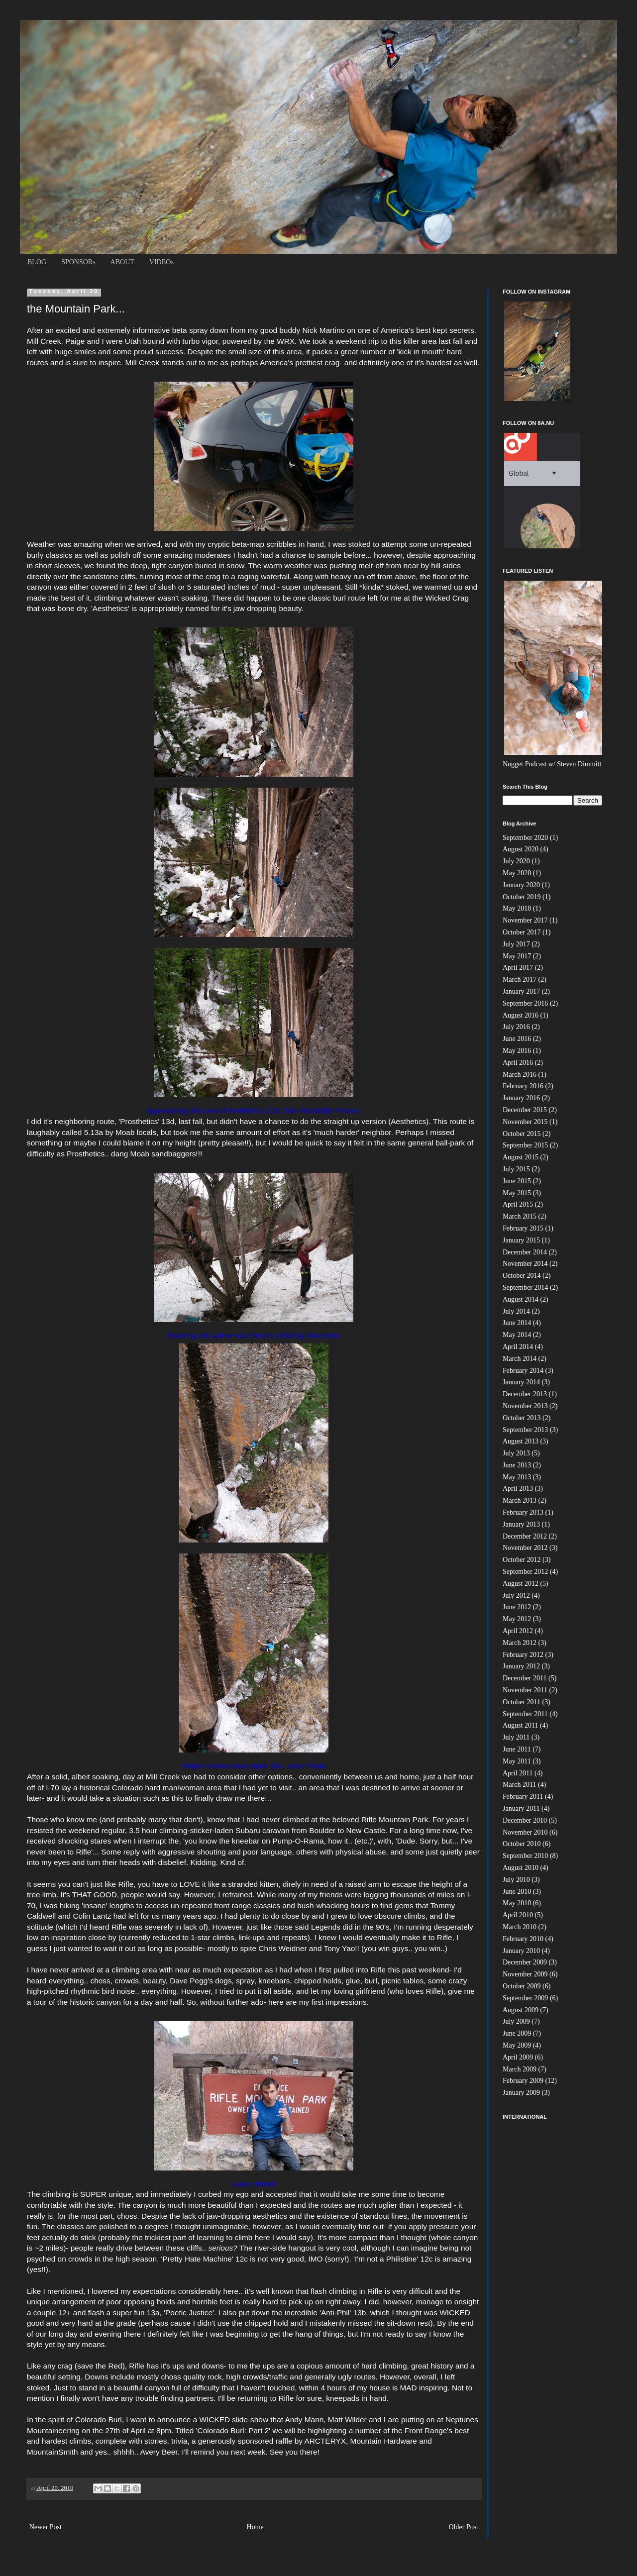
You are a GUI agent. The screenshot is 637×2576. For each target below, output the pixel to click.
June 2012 (517, 1607)
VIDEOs (161, 262)
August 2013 (520, 1441)
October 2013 (522, 1418)
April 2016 (518, 1062)
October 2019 (522, 897)
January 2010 (521, 1951)
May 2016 (517, 1050)
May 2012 (517, 1619)
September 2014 (525, 1287)
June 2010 (517, 1891)
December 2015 (525, 1110)
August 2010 (520, 1867)
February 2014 (523, 1370)
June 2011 (517, 1749)
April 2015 (518, 1204)
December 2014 (525, 1252)
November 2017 (525, 920)
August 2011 (520, 1725)
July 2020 (516, 861)
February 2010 (523, 1939)
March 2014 (519, 1358)
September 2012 (525, 1571)
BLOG (36, 262)
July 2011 (516, 1737)
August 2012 (520, 1583)
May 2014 (517, 1335)
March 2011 (519, 1784)
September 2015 (525, 1145)
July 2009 (516, 2021)
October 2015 (522, 1133)
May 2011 (517, 1761)
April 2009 (518, 2057)
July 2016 (516, 1026)
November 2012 (525, 1547)
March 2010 (519, 1927)
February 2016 (523, 1086)
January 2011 (521, 1808)
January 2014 (521, 1382)
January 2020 (521, 885)
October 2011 (521, 1702)
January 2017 (521, 991)
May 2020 (517, 873)
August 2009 (520, 2010)
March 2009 (519, 2069)
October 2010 (522, 1844)
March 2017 (519, 979)
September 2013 (525, 1430)
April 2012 (518, 1631)
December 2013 (525, 1394)
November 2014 (525, 1263)
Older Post (464, 2527)
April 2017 (518, 967)
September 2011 (525, 1714)
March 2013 (519, 1500)
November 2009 (525, 1974)
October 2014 (522, 1275)
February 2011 (523, 1796)
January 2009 (521, 2092)
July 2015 (516, 1169)
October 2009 (522, 1986)
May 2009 (517, 2045)
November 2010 (525, 1832)
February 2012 (523, 1654)
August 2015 (520, 1157)
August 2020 (520, 849)
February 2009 (523, 2080)
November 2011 (525, 1690)
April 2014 (518, 1346)
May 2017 (517, 956)
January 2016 (521, 1098)
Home (255, 2527)
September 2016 (525, 1003)
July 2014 (516, 1311)
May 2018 (517, 908)
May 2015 (517, 1193)
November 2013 (525, 1406)
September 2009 (525, 1998)
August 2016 (520, 1015)
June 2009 (517, 2033)
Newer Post (45, 2527)
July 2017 (516, 944)
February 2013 (523, 1512)
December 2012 (525, 1536)
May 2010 (517, 1903)
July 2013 (516, 1453)
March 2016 (519, 1074)
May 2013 (517, 1477)
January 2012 (521, 1666)
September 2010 (525, 1855)
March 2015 (519, 1216)
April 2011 (518, 1773)
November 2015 (525, 1122)
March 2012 (519, 1643)
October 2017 (522, 932)
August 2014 (520, 1299)
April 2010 (518, 1915)
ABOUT (122, 262)
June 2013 (517, 1465)
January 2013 (521, 1524)
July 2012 (516, 1595)
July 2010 (516, 1879)
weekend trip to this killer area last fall (399, 341)
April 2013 (518, 1488)
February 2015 (523, 1228)
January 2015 (521, 1240)
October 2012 (522, 1559)
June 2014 (517, 1323)
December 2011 (525, 1678)
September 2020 (525, 837)
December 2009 (525, 1962)
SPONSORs (78, 262)
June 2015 (517, 1181)
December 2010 (525, 1820)
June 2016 (517, 1038)
